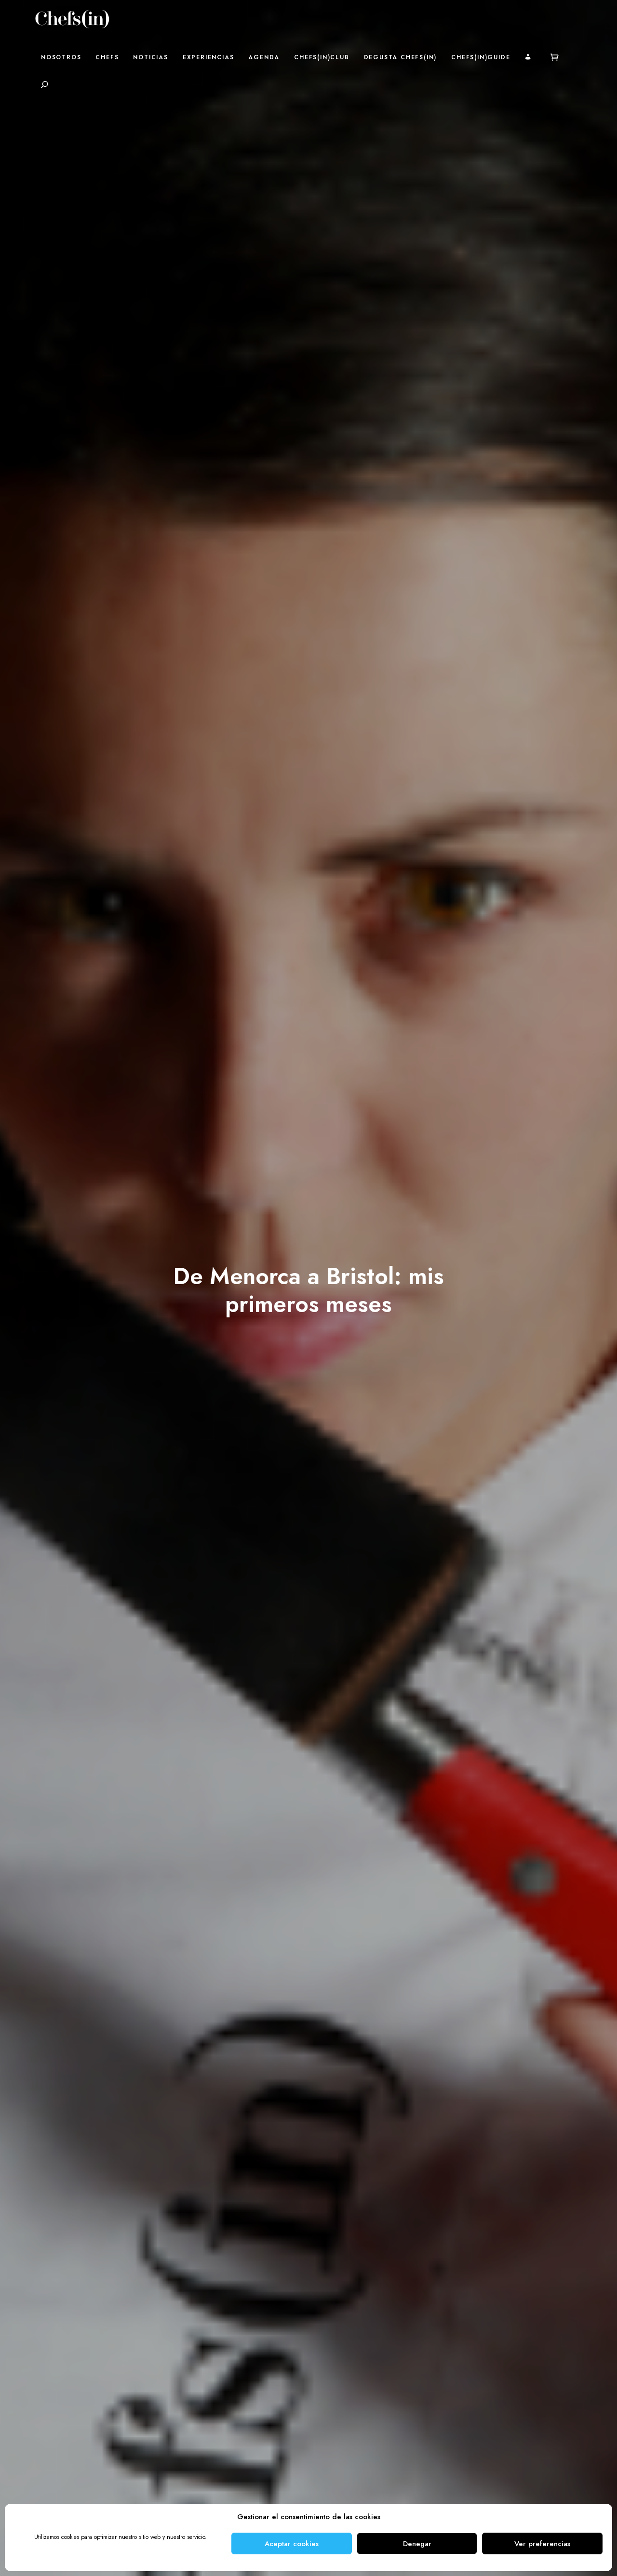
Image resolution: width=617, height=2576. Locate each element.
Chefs (107, 57)
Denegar (417, 2543)
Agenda (264, 57)
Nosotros (61, 57)
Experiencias (208, 57)
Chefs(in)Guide (480, 57)
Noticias (150, 57)
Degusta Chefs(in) (400, 57)
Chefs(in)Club (321, 57)
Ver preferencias (542, 2543)
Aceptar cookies (292, 2543)
